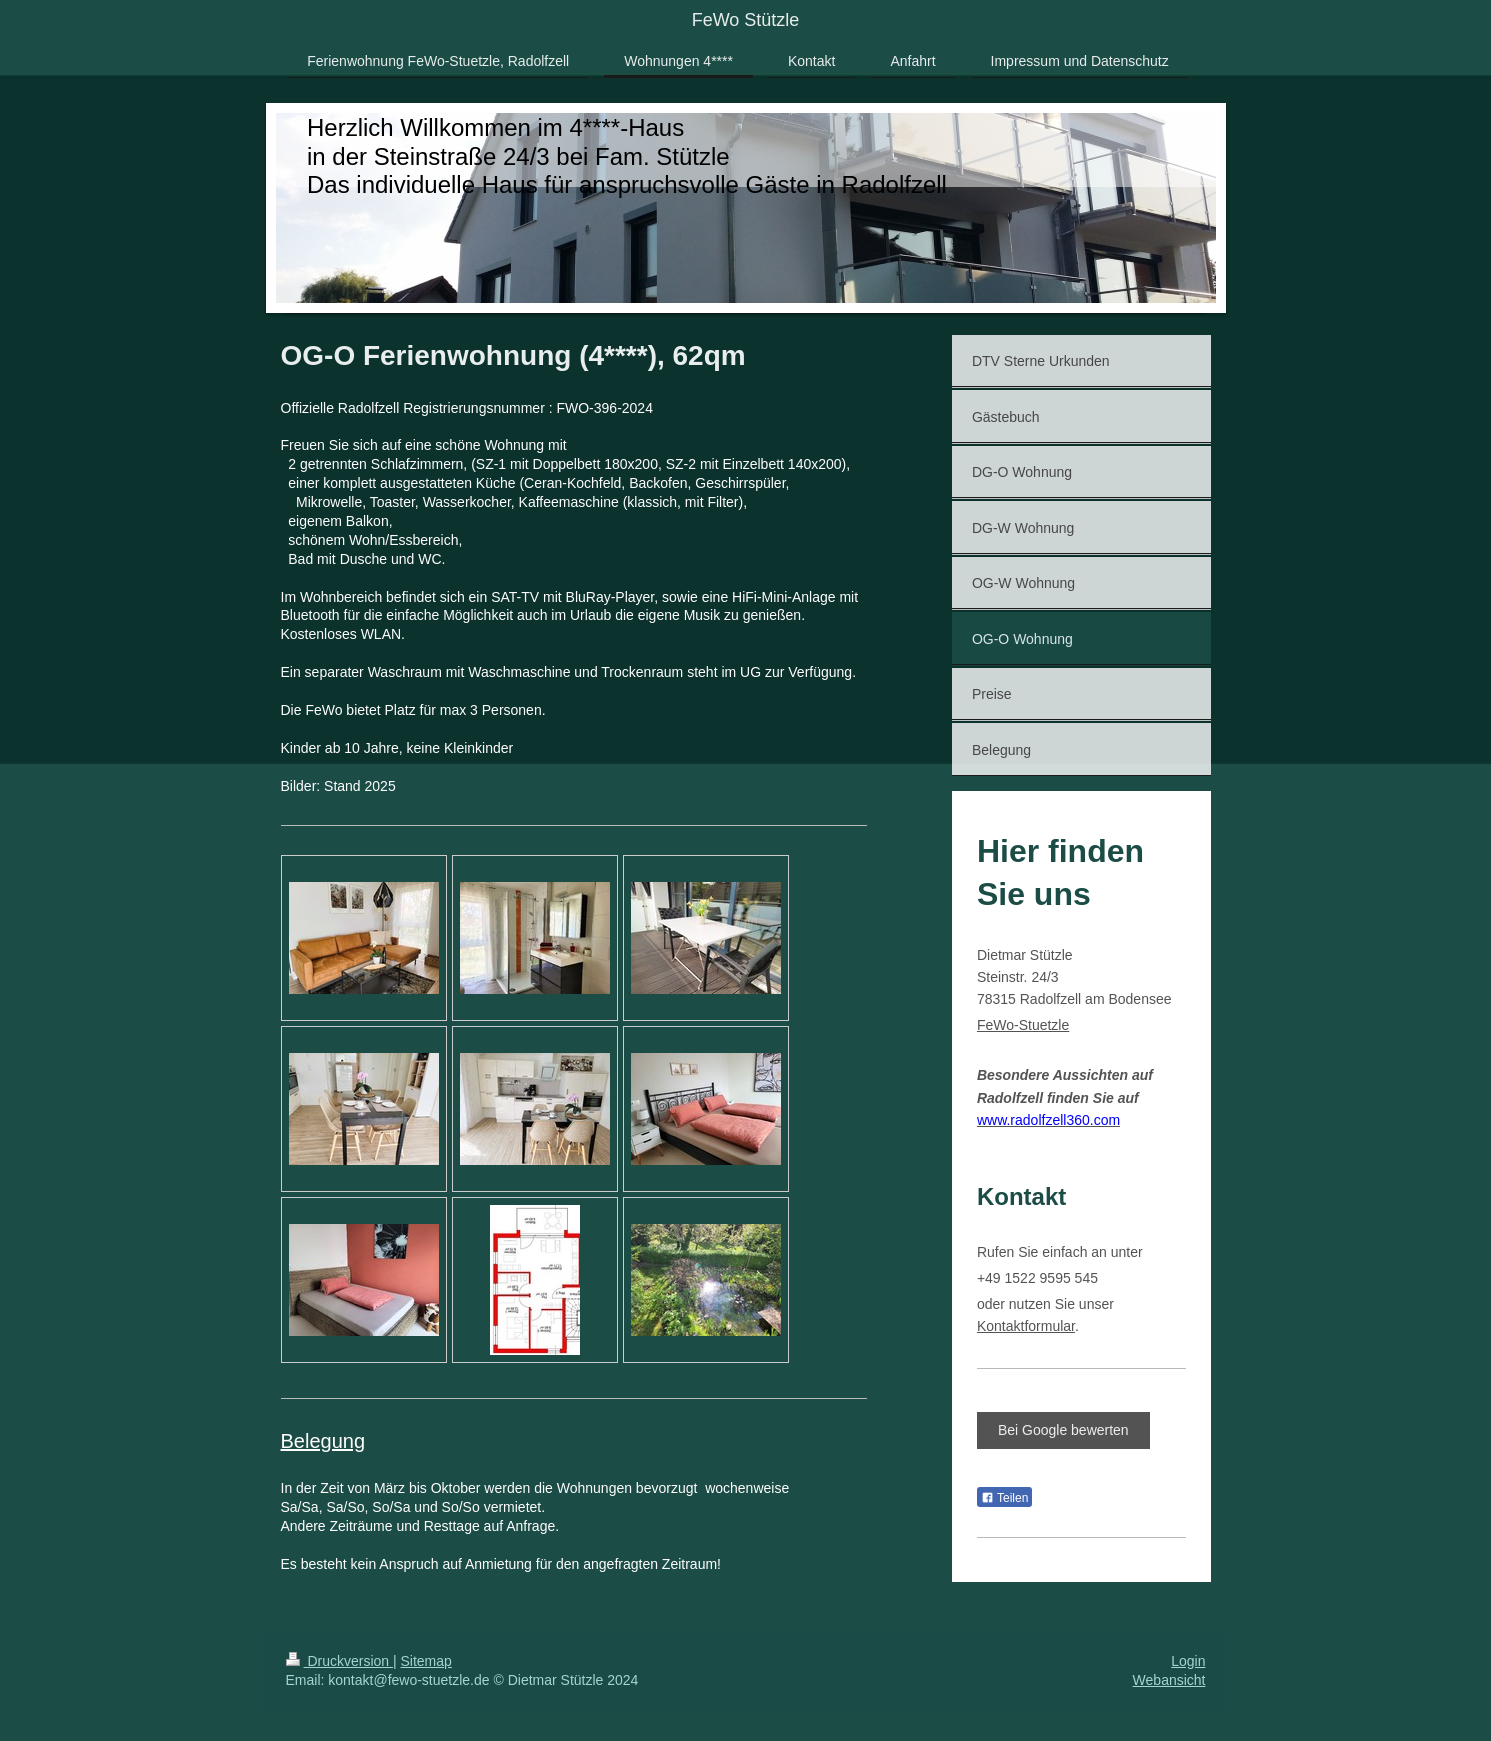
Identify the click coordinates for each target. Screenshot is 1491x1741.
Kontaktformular (1026, 1326)
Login (1188, 1661)
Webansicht (1169, 1680)
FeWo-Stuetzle (1023, 1025)
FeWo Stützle (746, 20)
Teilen (1004, 1498)
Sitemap (426, 1661)
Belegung (323, 1441)
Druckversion (339, 1661)
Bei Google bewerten (1063, 1430)
